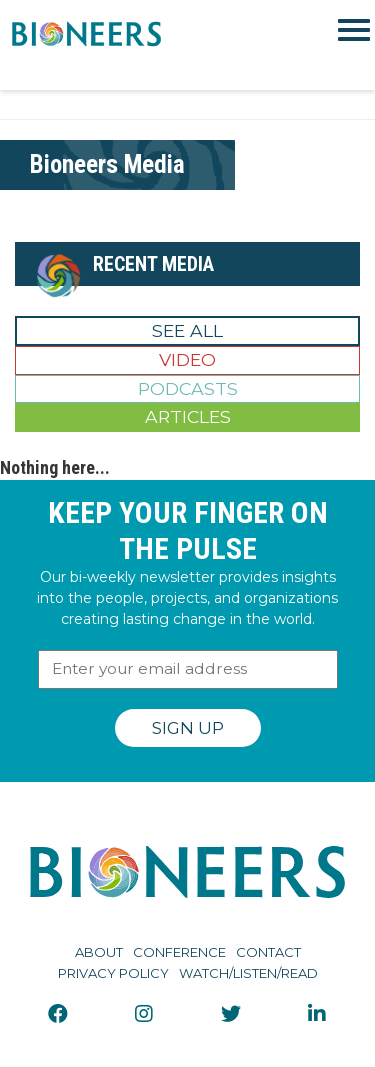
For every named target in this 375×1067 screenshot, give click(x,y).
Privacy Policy (113, 973)
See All (187, 330)
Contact (268, 952)
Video (187, 359)
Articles (188, 416)
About (99, 952)
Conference (179, 952)
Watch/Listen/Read (248, 973)
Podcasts (188, 388)
